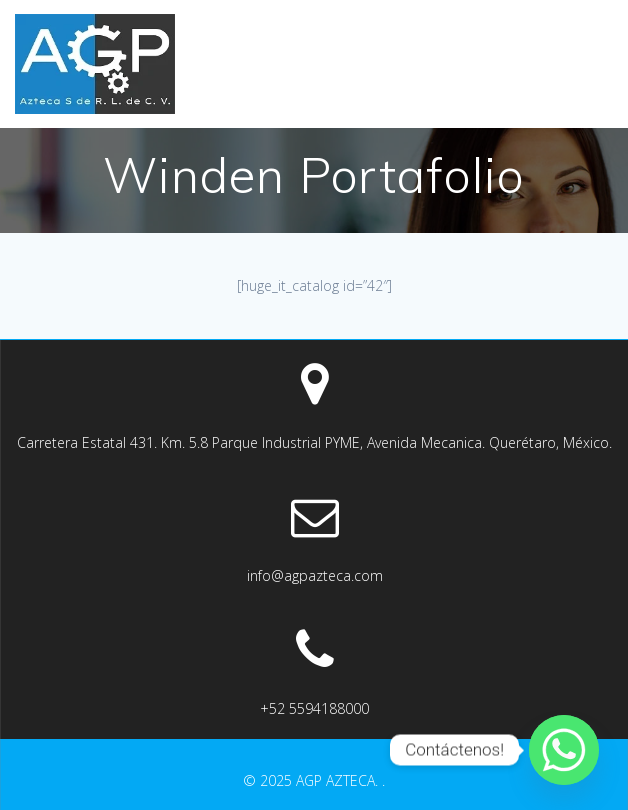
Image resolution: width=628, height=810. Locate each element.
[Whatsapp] (564, 750)
